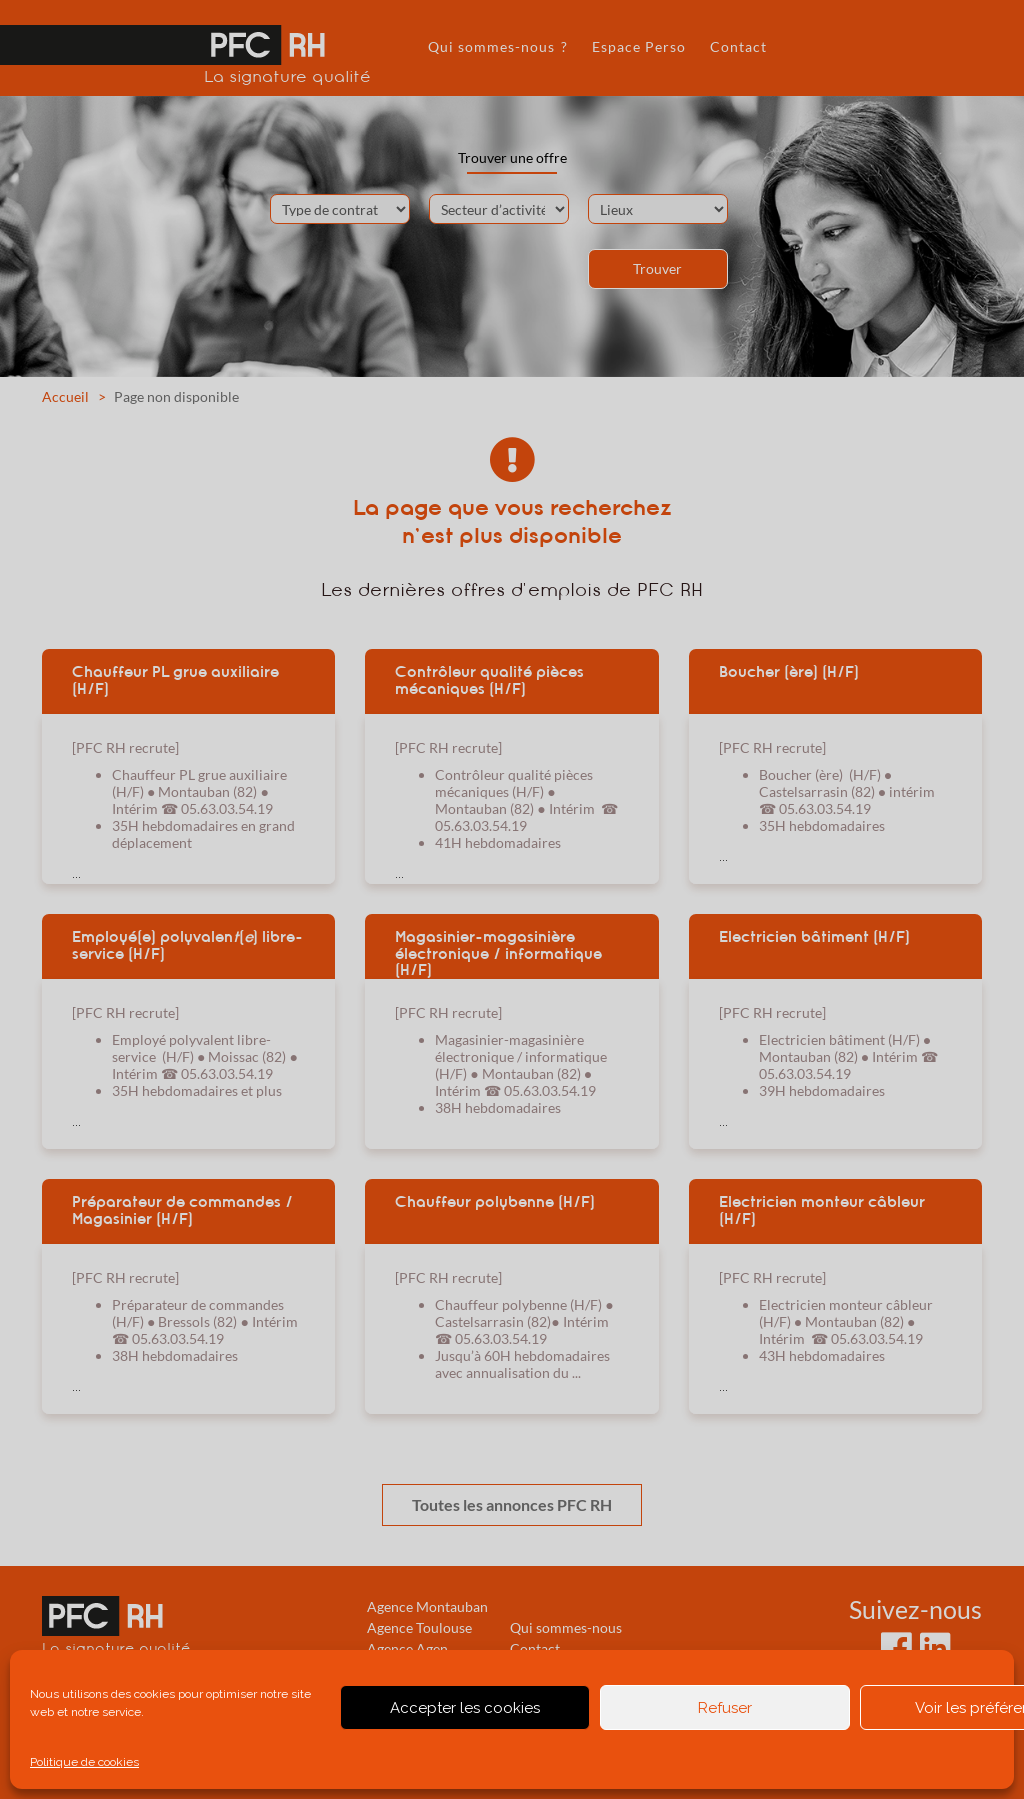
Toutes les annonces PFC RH (512, 1504)
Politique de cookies (84, 1762)
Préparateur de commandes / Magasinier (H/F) (182, 1210)
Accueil (65, 396)
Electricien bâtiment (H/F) (814, 937)
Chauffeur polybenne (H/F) (495, 1202)
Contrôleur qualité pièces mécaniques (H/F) (489, 680)
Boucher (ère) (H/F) (789, 672)
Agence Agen (407, 1648)
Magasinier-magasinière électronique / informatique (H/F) (498, 953)
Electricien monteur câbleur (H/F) (822, 1210)
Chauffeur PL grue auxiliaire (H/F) (175, 680)
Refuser (725, 1708)
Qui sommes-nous (566, 1627)
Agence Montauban (427, 1606)
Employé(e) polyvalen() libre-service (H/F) (187, 945)
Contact (738, 46)
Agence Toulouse (419, 1627)
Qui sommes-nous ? (498, 46)
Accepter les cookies (465, 1708)
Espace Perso (639, 46)
